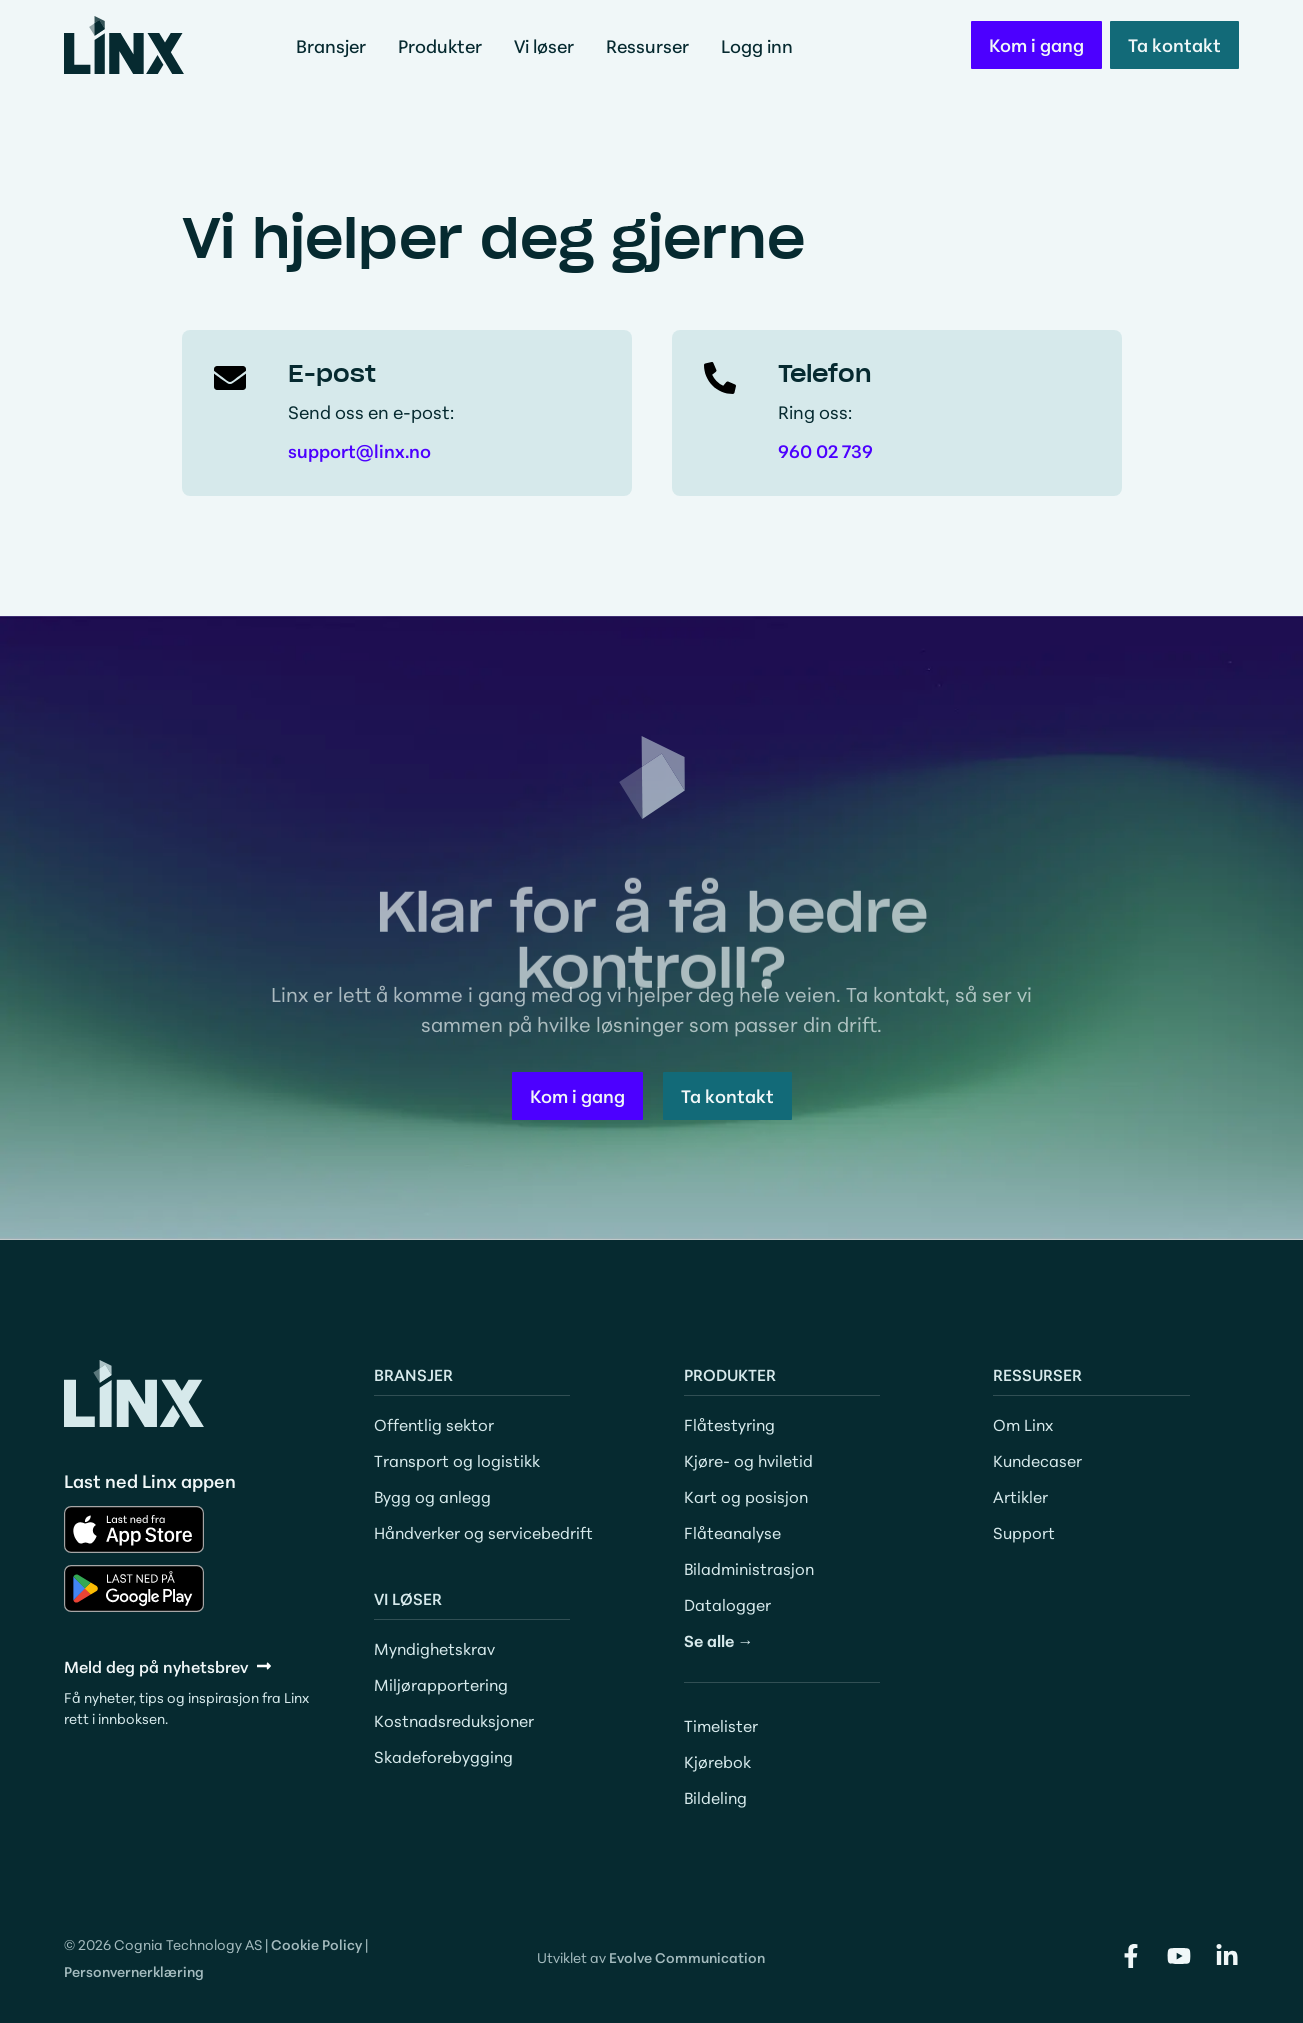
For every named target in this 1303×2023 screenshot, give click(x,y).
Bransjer (336, 45)
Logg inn (757, 45)
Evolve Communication (687, 1957)
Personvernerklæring (134, 1971)
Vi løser (549, 45)
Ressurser (652, 45)
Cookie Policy (316, 1944)
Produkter (445, 45)
